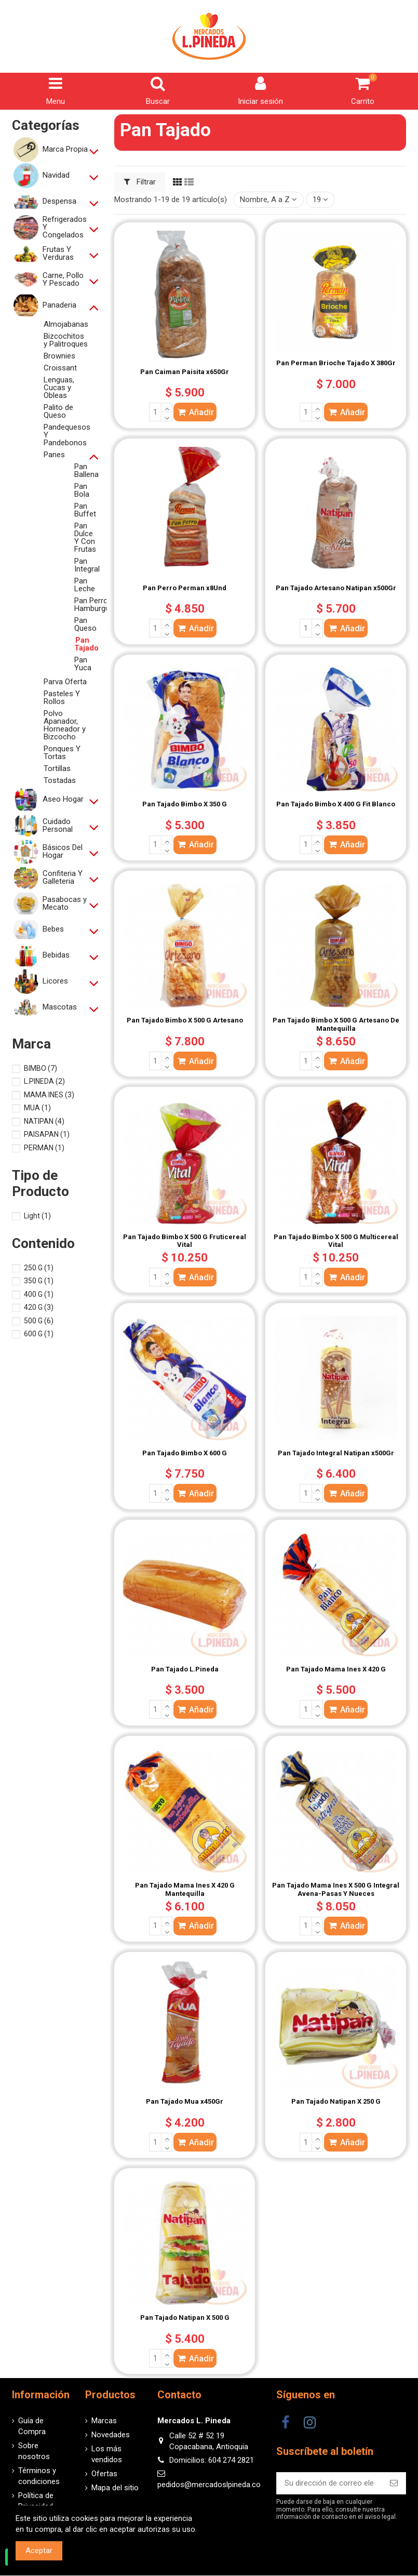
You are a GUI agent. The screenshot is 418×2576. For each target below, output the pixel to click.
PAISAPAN (47, 1134)
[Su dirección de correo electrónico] (329, 2483)
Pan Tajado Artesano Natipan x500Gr (336, 588)
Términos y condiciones (39, 2476)
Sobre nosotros (34, 2451)
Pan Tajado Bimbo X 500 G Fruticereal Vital (184, 1241)
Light (37, 1216)
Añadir (195, 412)
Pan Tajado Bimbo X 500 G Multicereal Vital (336, 1241)
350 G (38, 1281)
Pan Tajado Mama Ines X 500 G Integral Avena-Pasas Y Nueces (335, 1889)
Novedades (110, 2434)
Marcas (104, 2420)
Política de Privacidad (35, 2501)
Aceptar (38, 2550)
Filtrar (140, 182)
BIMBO (40, 1068)
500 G (38, 1321)
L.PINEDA (44, 1081)
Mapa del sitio (115, 2487)
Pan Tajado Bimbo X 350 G (184, 804)
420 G (38, 1307)
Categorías (45, 125)
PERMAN (44, 1148)
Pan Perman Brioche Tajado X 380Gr (336, 363)
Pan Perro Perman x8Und (184, 588)
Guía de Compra (32, 2426)
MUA (37, 1108)
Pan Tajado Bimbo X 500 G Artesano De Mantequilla (336, 1024)
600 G (38, 1334)
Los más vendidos (106, 2454)
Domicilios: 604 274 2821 (211, 2460)
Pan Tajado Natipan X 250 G (336, 2101)
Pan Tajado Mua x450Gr (184, 2101)
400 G (38, 1294)
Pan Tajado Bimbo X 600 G (184, 1453)
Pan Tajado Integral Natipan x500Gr (336, 1453)
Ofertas (104, 2473)
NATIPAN (44, 1121)
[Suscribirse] (394, 2483)
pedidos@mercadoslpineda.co (209, 2484)
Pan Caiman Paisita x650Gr (184, 372)
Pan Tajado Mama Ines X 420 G (336, 1669)
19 (320, 199)
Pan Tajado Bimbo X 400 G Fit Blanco (335, 804)
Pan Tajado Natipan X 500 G (185, 2317)
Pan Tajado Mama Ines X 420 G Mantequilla (185, 1889)
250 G (38, 1268)
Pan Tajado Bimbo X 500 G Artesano (185, 1020)
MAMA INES (49, 1095)
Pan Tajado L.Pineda (185, 1669)
